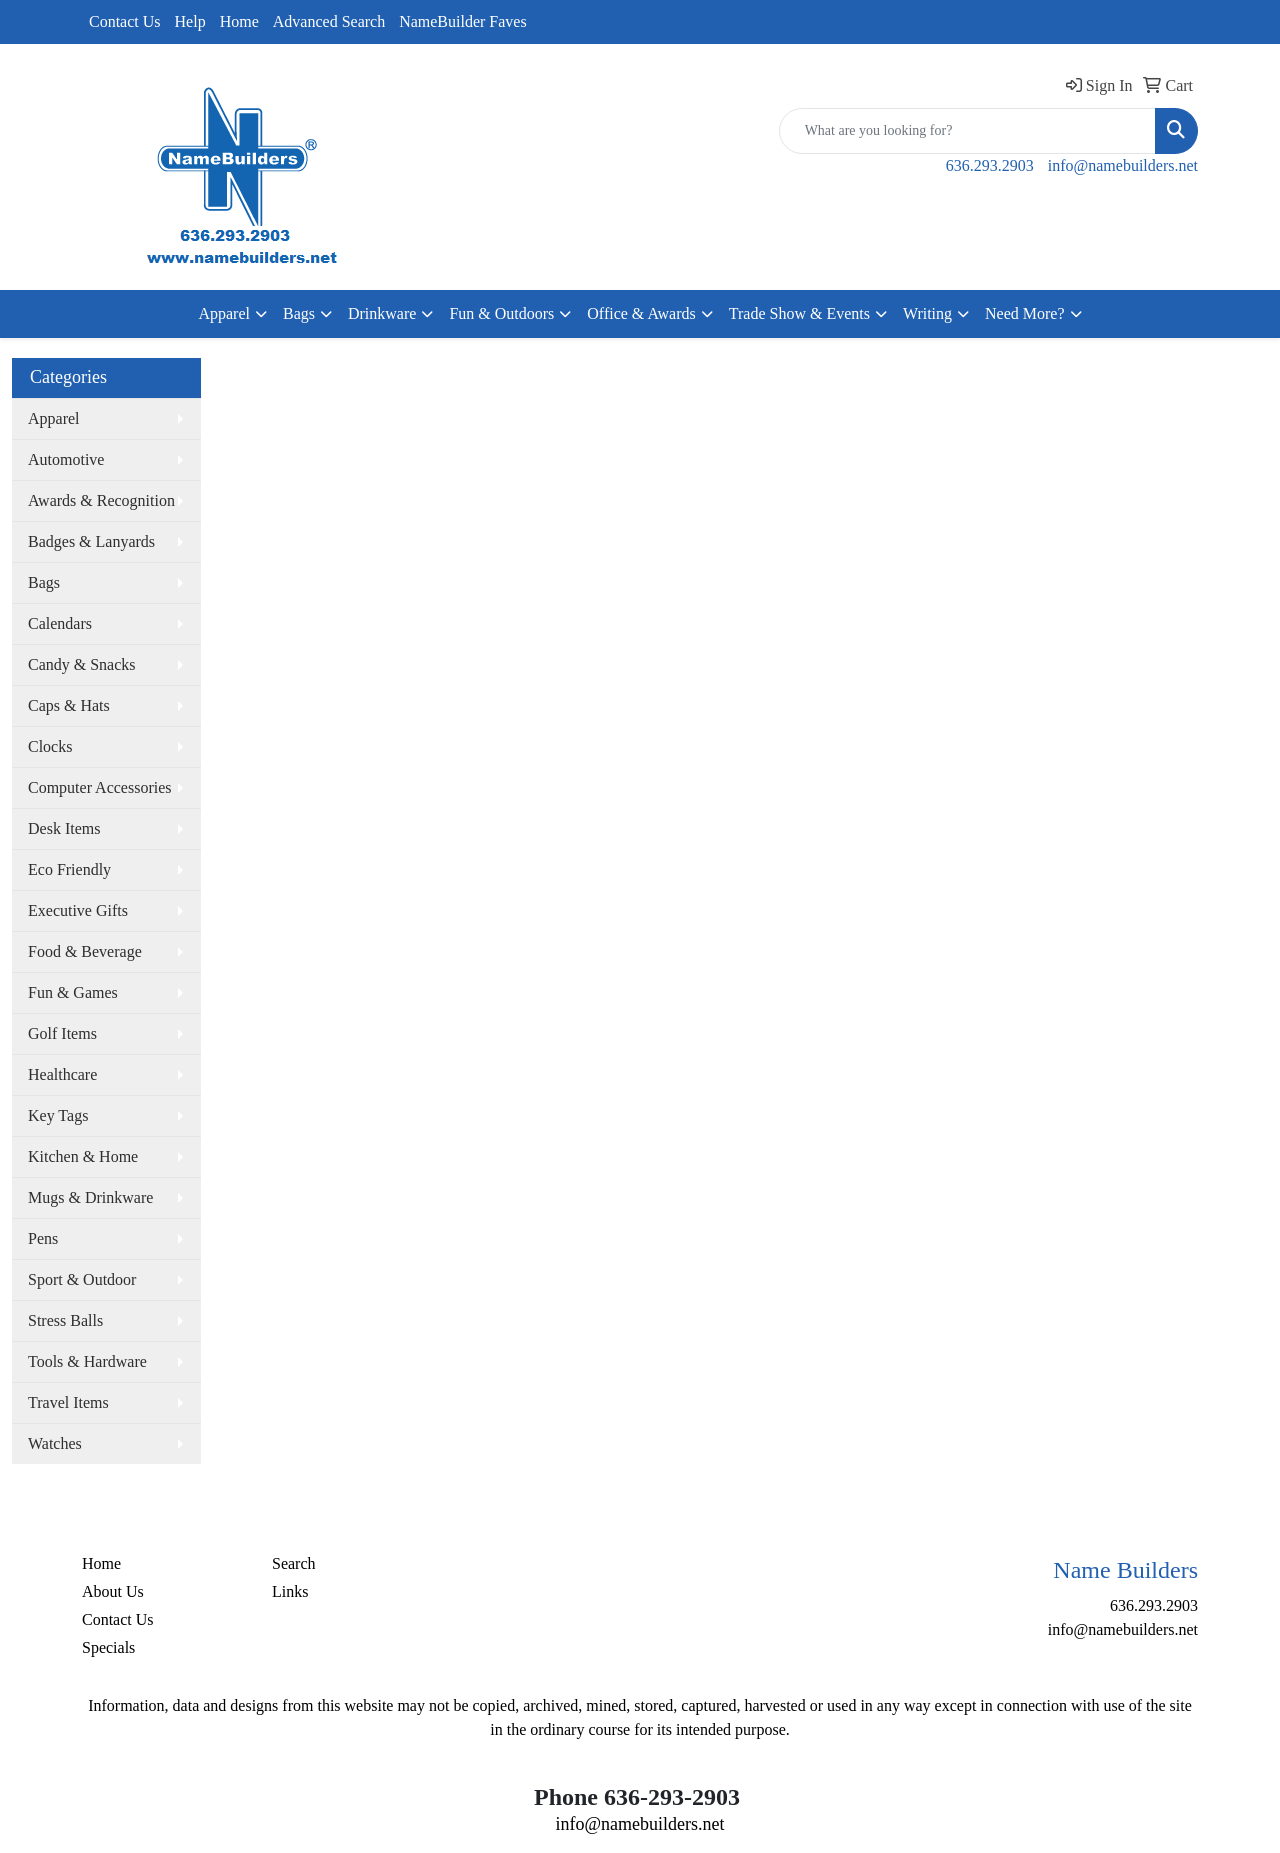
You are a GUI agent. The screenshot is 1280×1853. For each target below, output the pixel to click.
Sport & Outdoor (82, 1279)
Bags (299, 313)
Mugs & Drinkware (90, 1197)
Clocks (50, 746)
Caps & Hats (69, 705)
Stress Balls (65, 1320)
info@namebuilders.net (1123, 165)
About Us (113, 1591)
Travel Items (68, 1402)
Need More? (1025, 313)
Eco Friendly (69, 869)
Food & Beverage (85, 951)
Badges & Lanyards (91, 541)
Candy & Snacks (82, 664)
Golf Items (62, 1033)
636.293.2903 (990, 165)
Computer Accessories (100, 787)
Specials (108, 1647)
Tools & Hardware (87, 1361)
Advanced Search (329, 21)
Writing (927, 313)
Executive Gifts (78, 910)
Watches (55, 1443)
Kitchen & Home (83, 1156)
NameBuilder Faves (463, 21)
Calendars (60, 623)
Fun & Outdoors (501, 313)
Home (239, 21)
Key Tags (58, 1115)
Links (290, 1591)
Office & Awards (641, 313)
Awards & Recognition (101, 500)
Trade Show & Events (799, 313)
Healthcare (62, 1074)
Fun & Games (73, 992)
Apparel (224, 313)
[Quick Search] (967, 131)
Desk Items (64, 828)
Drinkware (382, 313)
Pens (43, 1238)
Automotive (66, 459)
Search (294, 1563)
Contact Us (125, 21)
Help (190, 21)
